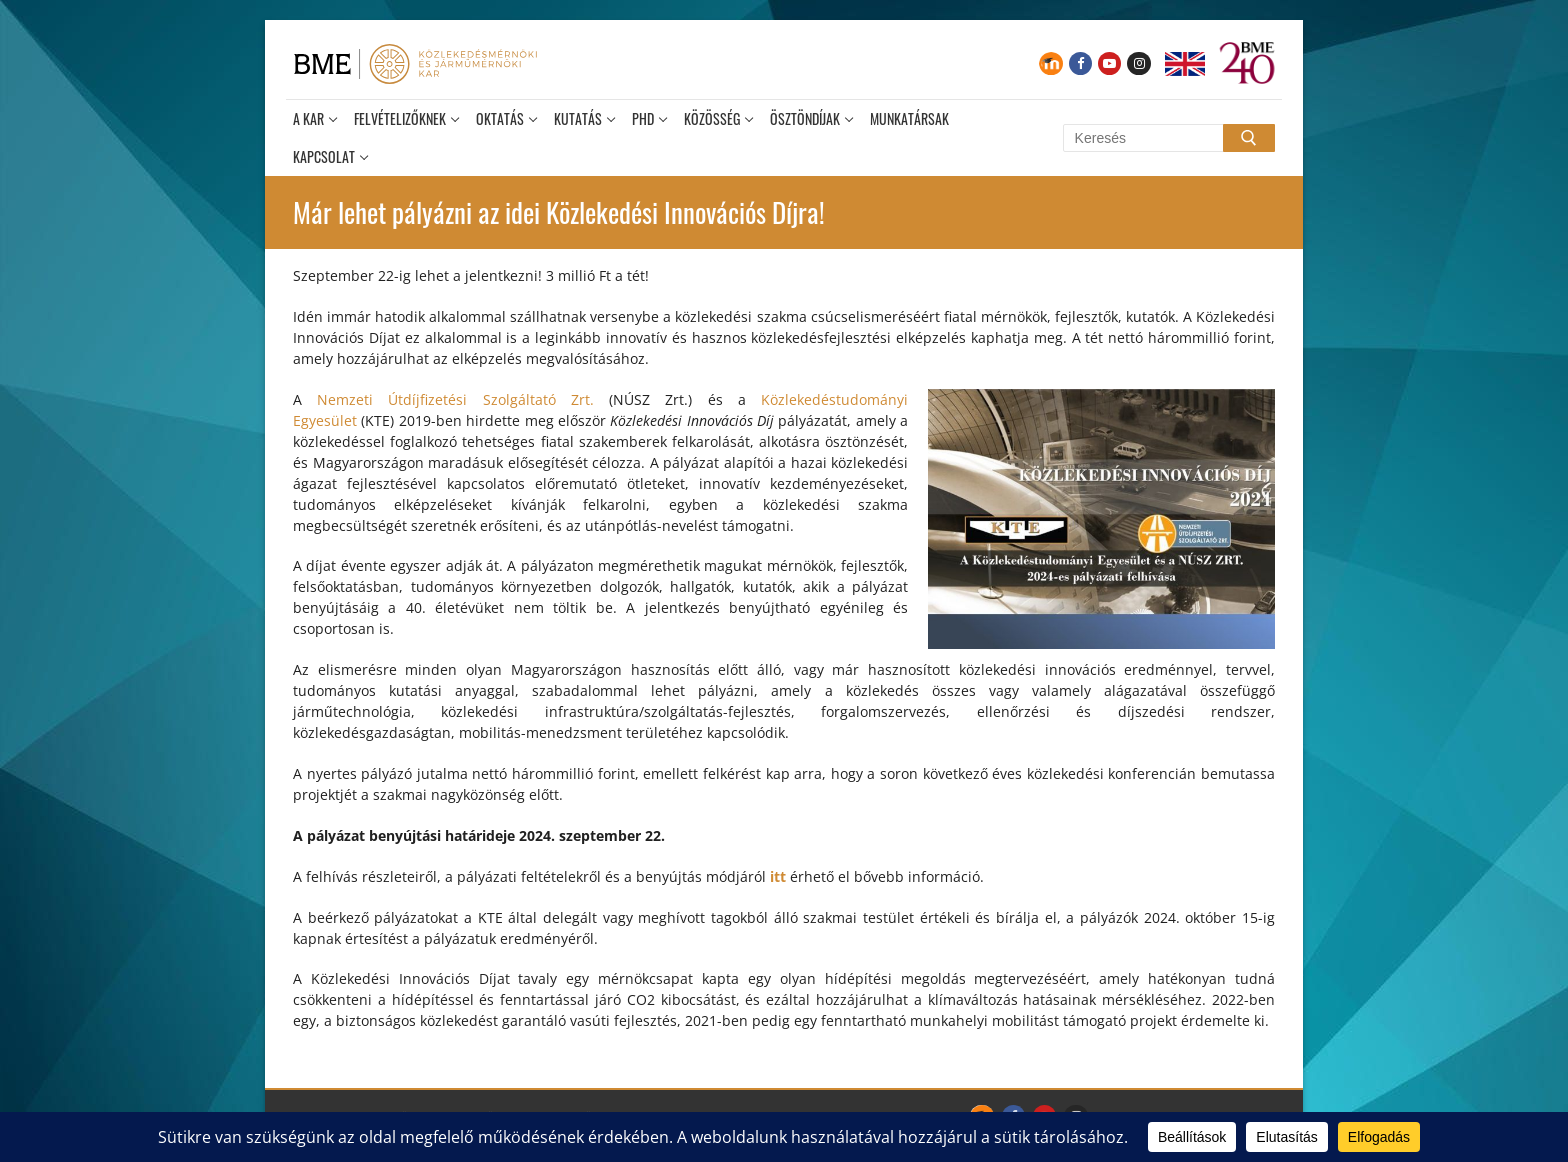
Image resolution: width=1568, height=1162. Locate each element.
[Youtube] (1109, 63)
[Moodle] (1050, 63)
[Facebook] (1080, 63)
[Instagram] (1138, 63)
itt (778, 876)
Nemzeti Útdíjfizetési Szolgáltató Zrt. (463, 399)
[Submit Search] (1249, 138)
